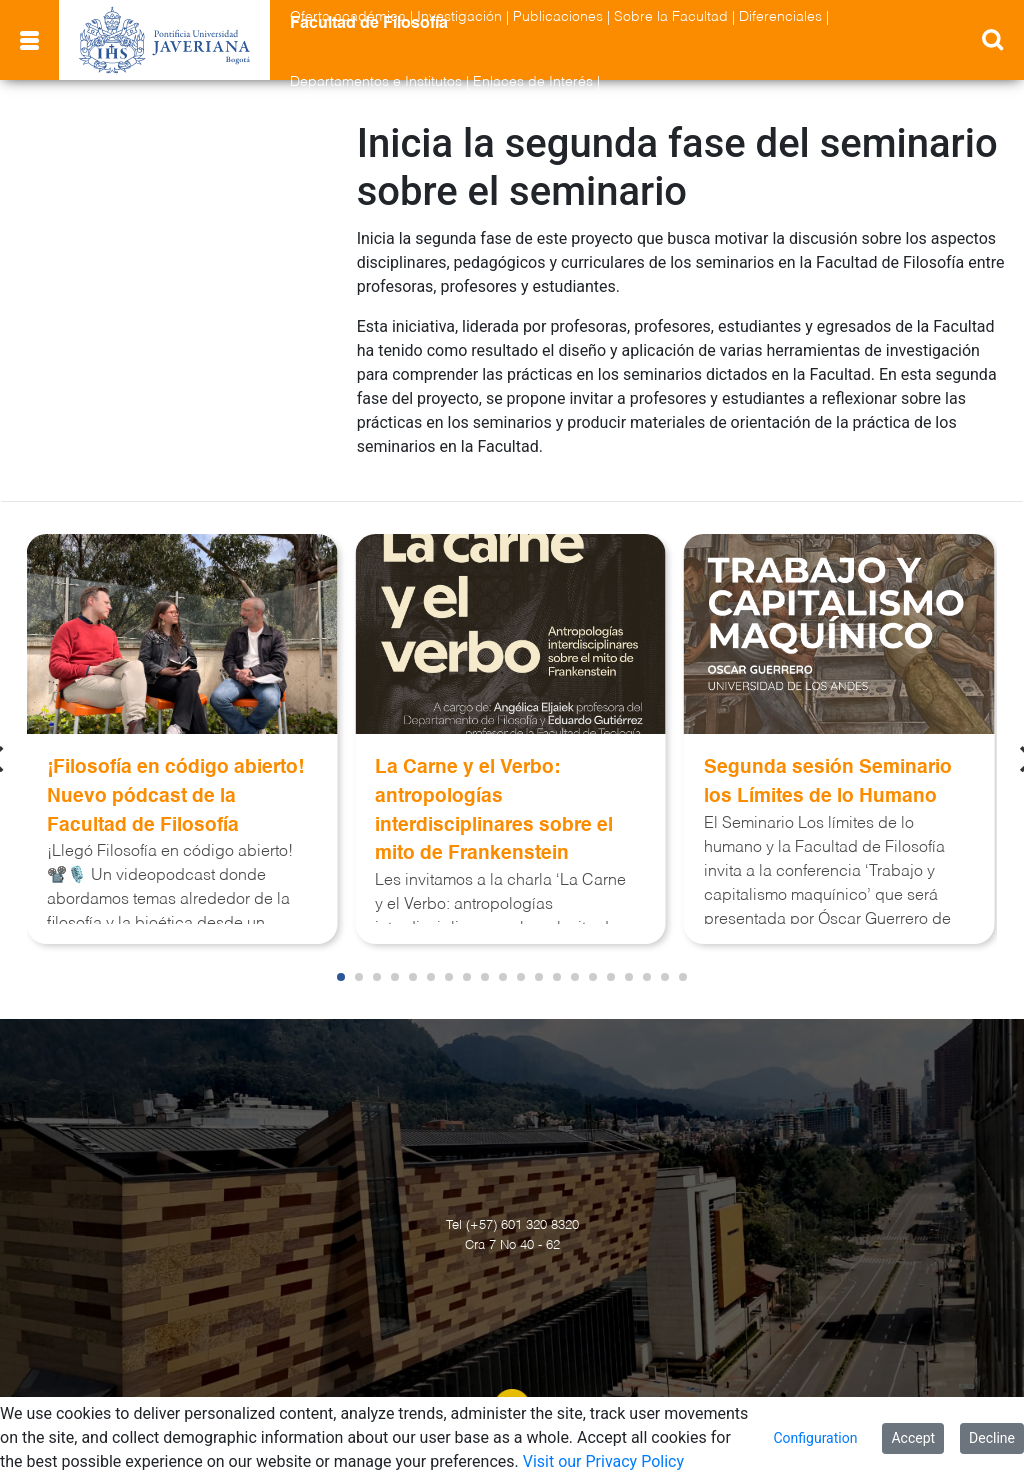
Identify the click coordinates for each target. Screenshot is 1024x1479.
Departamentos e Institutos (376, 82)
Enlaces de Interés (533, 82)
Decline (992, 1438)
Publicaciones (558, 17)
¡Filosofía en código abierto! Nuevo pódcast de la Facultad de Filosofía (175, 796)
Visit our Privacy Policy (603, 1461)
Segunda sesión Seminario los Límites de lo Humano (828, 782)
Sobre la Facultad (671, 17)
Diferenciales (780, 17)
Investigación (459, 17)
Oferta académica (348, 17)
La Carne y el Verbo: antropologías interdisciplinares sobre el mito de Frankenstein (494, 810)
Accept (913, 1438)
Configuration (815, 1438)
